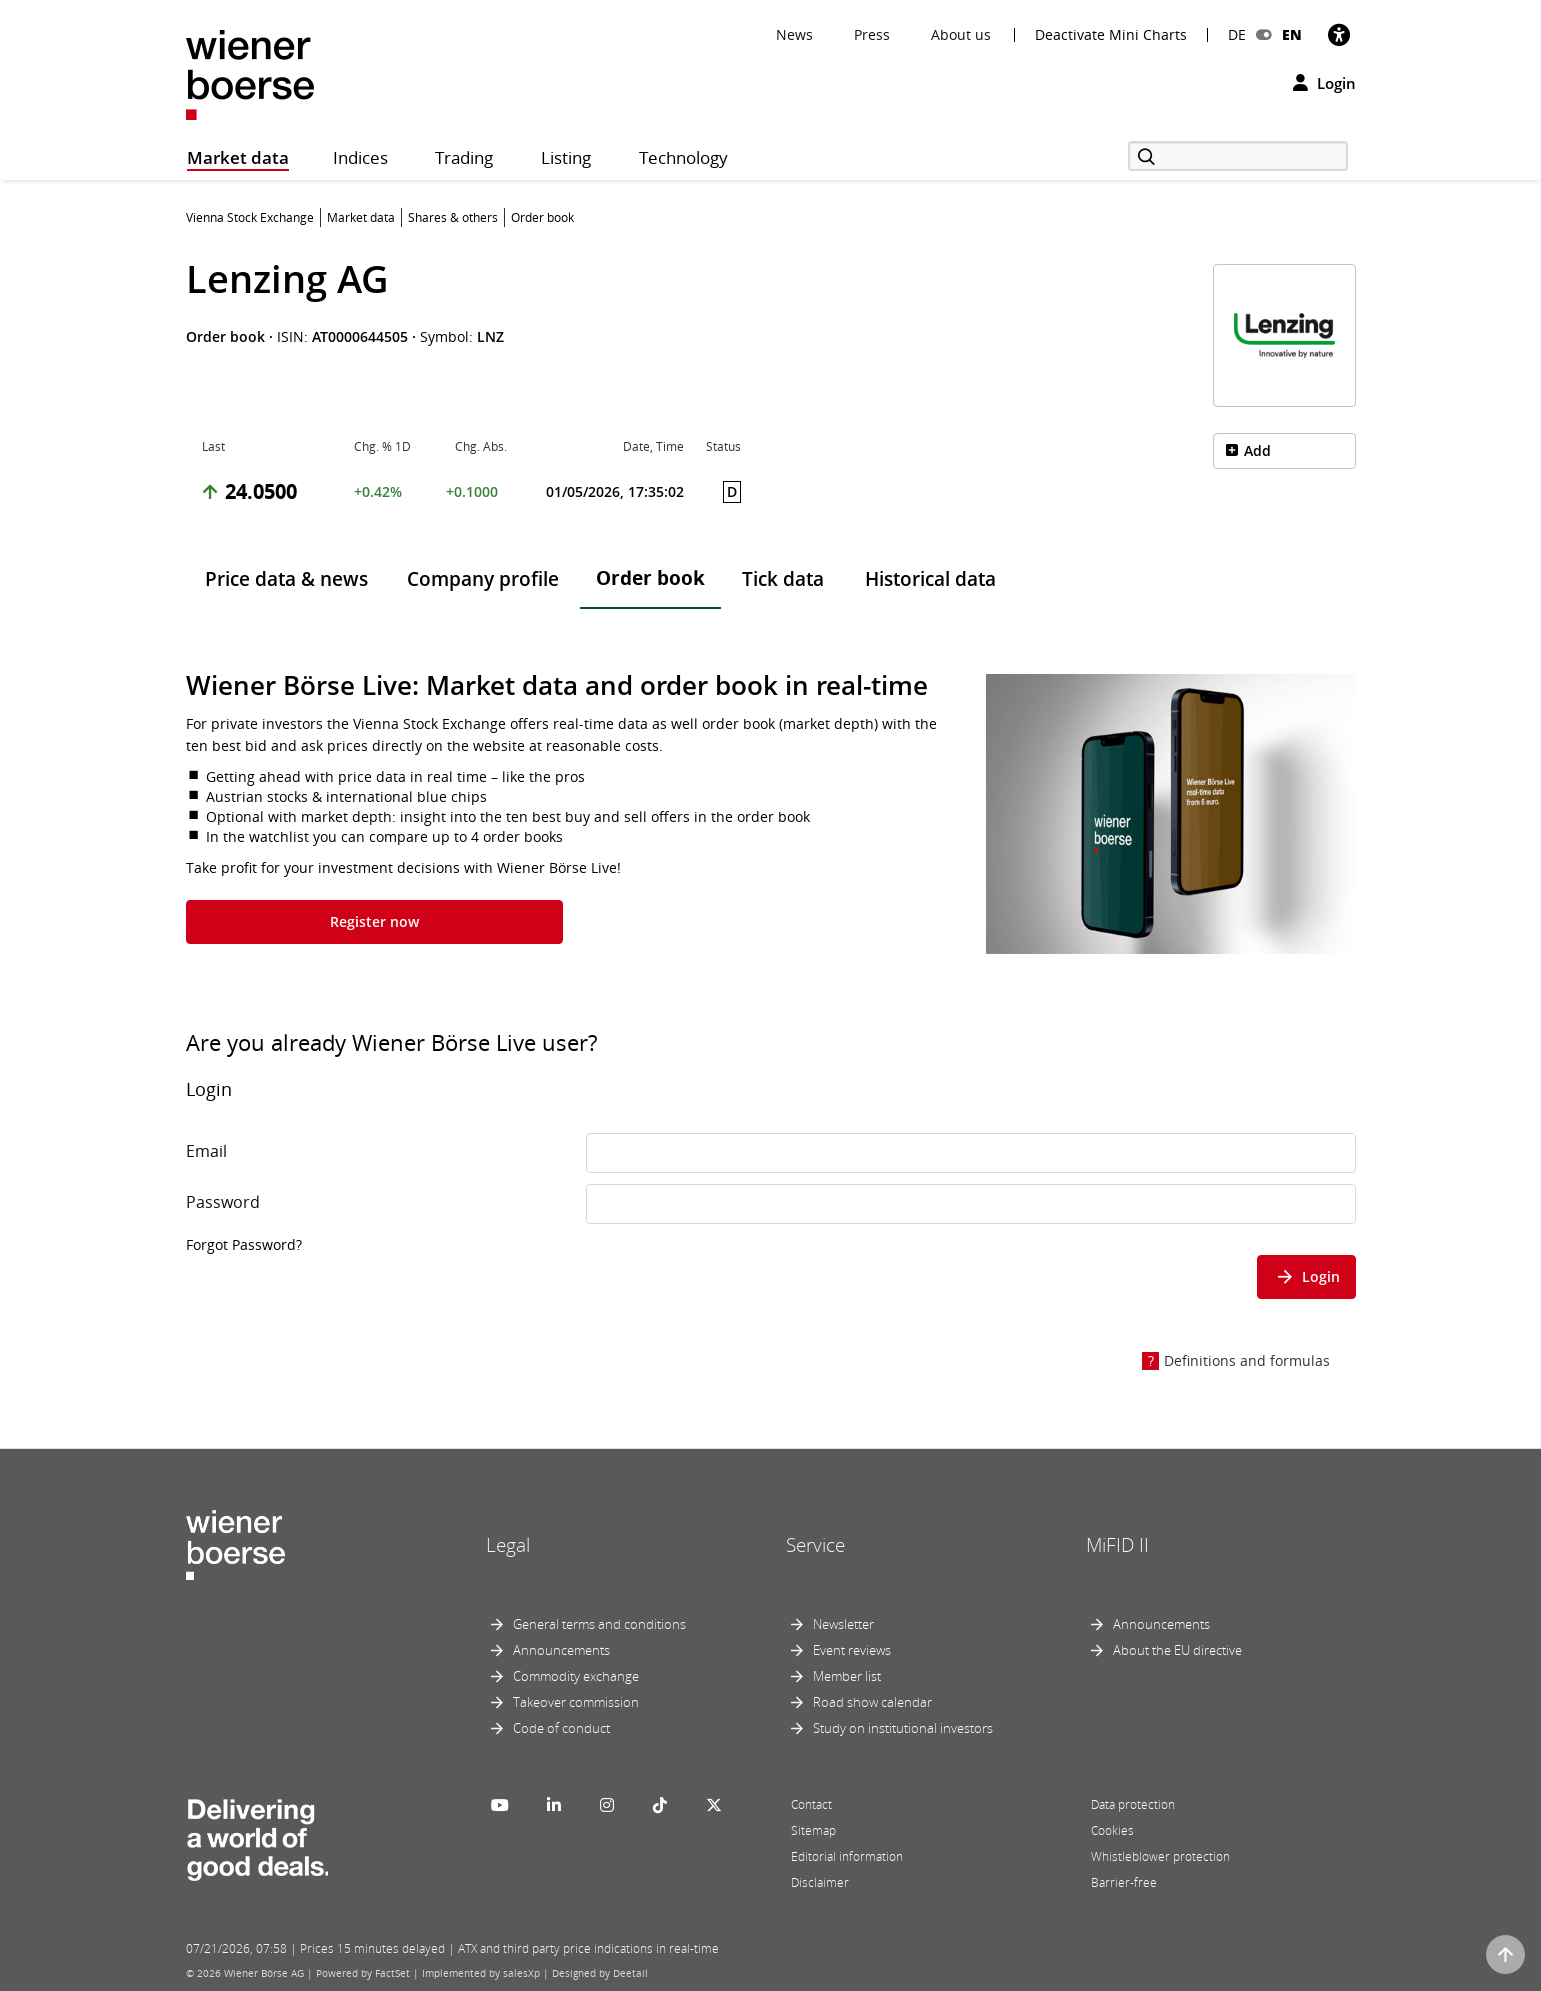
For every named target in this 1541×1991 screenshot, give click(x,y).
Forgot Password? (244, 1244)
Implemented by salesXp (481, 1973)
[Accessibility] (1339, 34)
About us (961, 34)
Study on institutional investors (903, 1728)
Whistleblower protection (1160, 1856)
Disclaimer (820, 1882)
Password (223, 1202)
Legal (508, 1545)
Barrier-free (1124, 1882)
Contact (811, 1804)
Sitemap (813, 1830)
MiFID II (1117, 1545)
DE (1237, 34)
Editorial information (847, 1856)
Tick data (783, 579)
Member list (847, 1676)
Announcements (561, 1650)
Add (1257, 450)
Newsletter (843, 1624)
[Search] (1238, 156)
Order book (650, 578)
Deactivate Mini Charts (1111, 35)
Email (206, 1151)
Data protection (1133, 1804)
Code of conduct (561, 1728)
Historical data (930, 579)
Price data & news (286, 579)
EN (1292, 34)
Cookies (1112, 1830)
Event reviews (852, 1650)
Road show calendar (872, 1702)
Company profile (483, 579)
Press (872, 34)
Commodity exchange (576, 1676)
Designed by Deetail (600, 1973)
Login (1324, 83)
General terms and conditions (599, 1624)
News (794, 34)
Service (815, 1545)
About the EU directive (1177, 1650)
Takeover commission (576, 1702)
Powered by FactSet (363, 1973)
